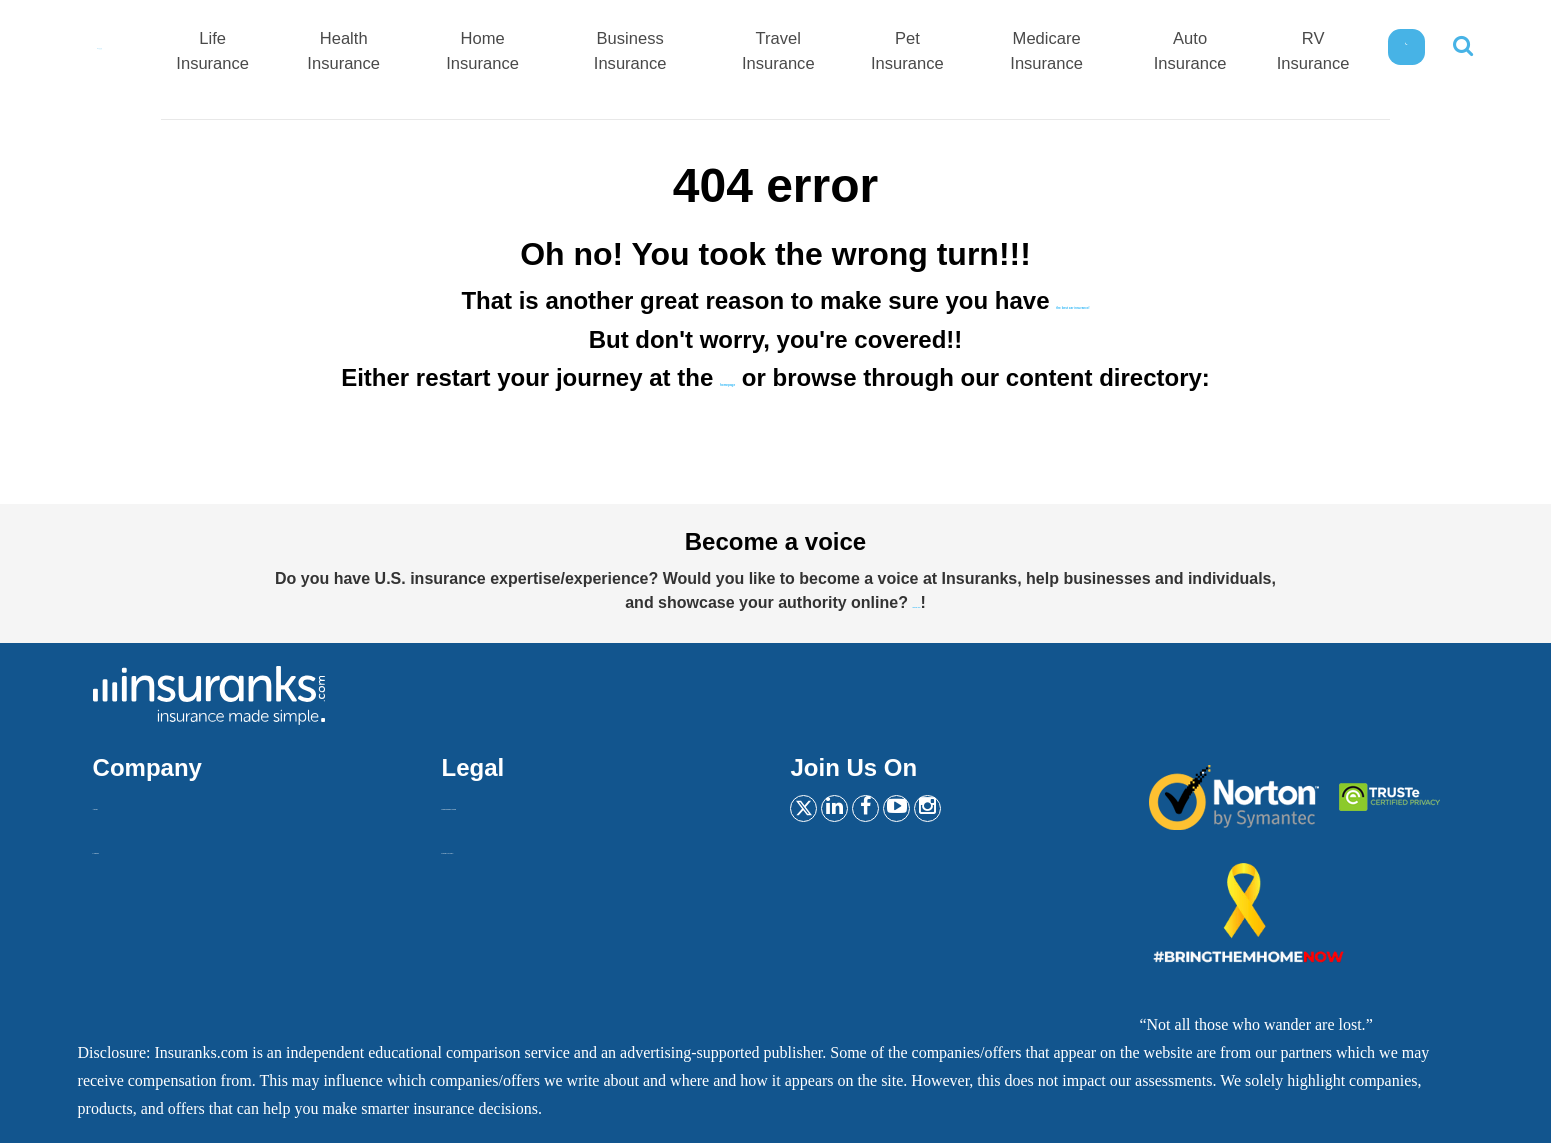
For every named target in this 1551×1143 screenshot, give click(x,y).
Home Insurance (576, 53)
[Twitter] (810, 810)
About (113, 801)
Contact (118, 845)
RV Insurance (1318, 53)
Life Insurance (335, 53)
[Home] (155, 48)
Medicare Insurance (1079, 53)
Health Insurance (452, 53)
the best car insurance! (1073, 300)
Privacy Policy (489, 845)
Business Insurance (707, 53)
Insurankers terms (499, 801)
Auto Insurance (1207, 53)
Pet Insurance (955, 53)
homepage (728, 377)
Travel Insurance (839, 53)
